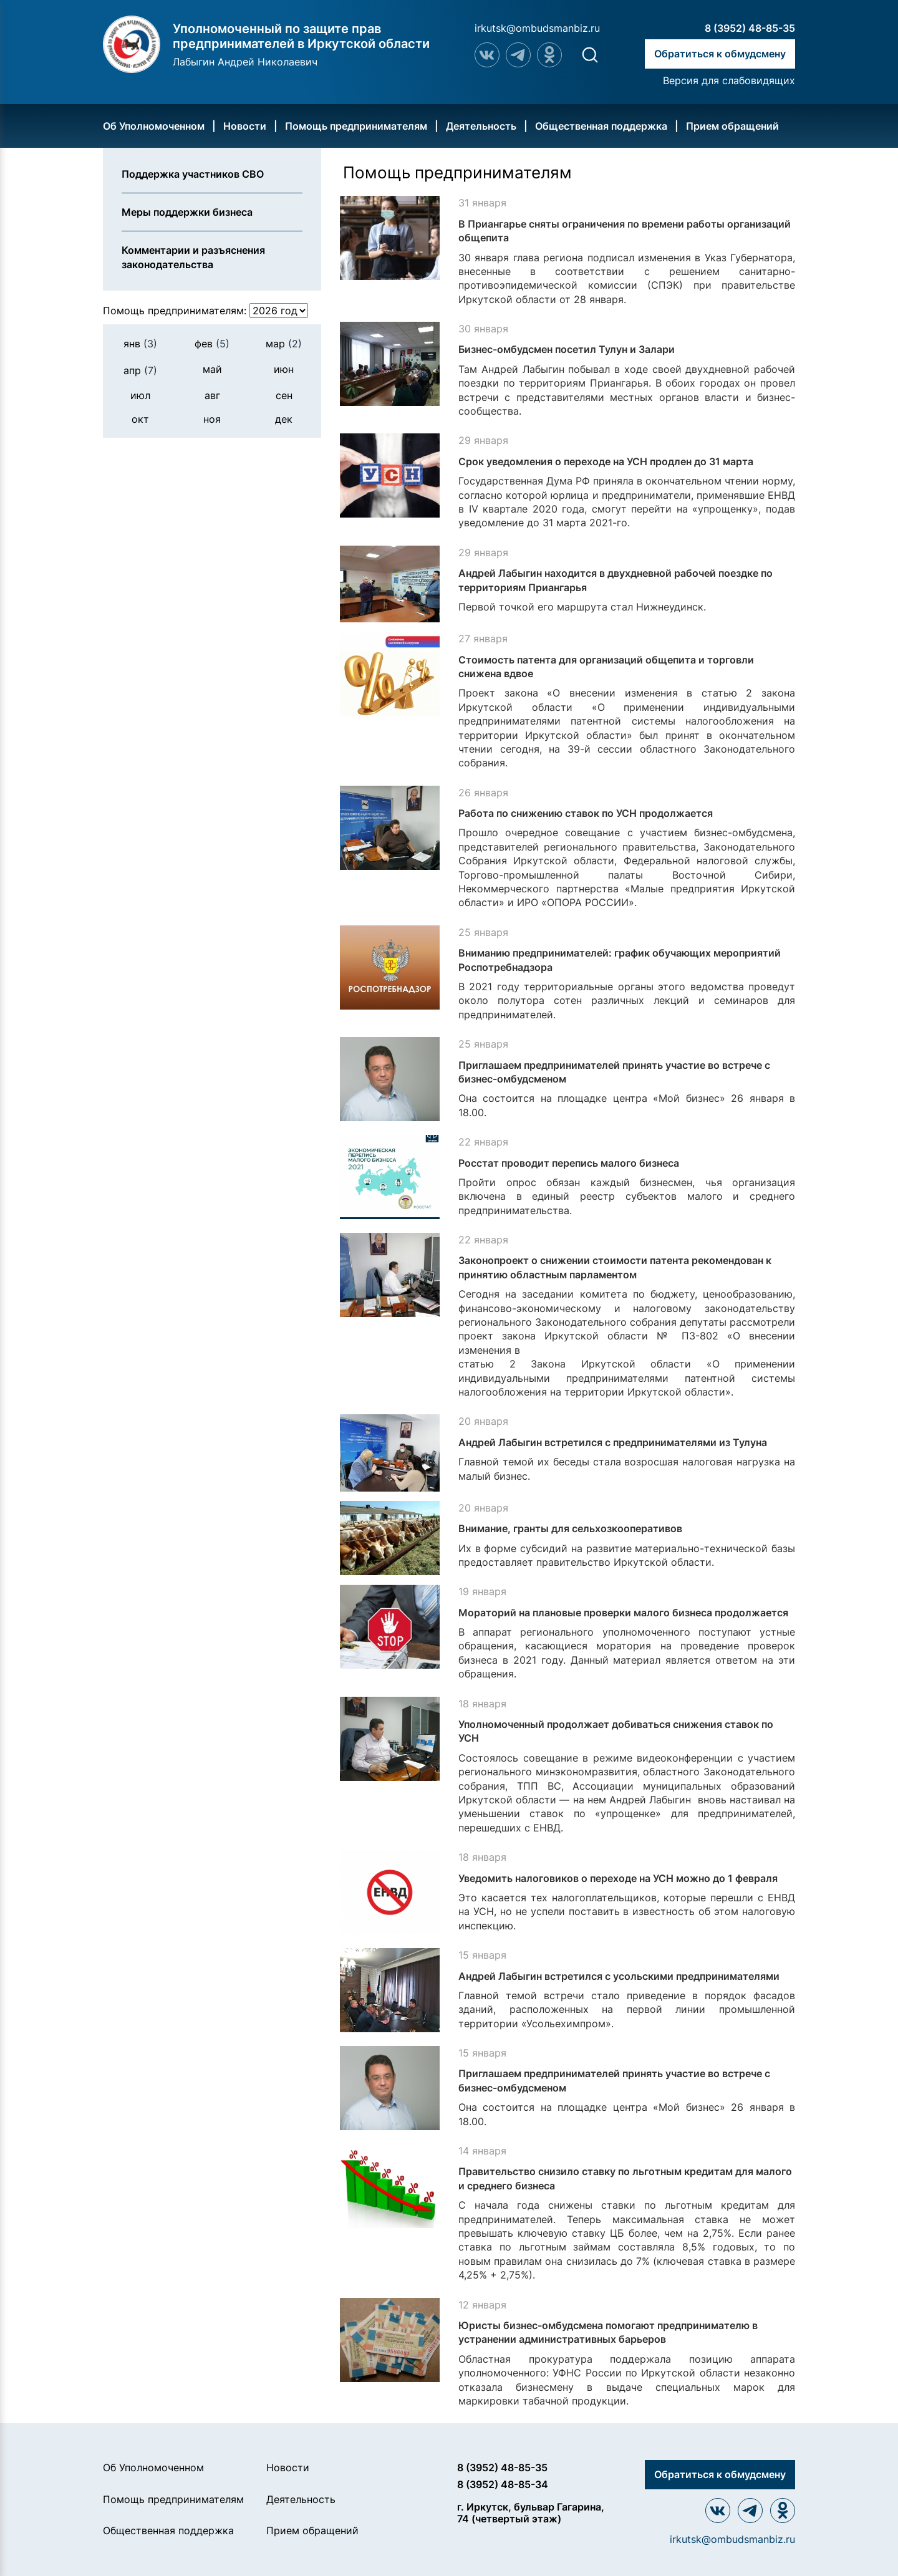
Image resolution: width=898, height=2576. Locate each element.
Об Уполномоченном (154, 126)
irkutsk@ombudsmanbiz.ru (537, 28)
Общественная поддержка (601, 126)
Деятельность (481, 126)
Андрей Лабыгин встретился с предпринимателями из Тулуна (612, 1442)
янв (140, 343)
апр (140, 370)
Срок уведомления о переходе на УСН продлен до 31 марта (605, 461)
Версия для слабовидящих (729, 80)
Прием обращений (732, 126)
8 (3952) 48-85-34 (502, 2484)
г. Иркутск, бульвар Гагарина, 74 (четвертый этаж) (530, 2513)
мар (284, 343)
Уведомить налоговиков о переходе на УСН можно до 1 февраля (618, 1878)
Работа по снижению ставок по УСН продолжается (585, 813)
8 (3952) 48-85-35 (750, 28)
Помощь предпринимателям (356, 126)
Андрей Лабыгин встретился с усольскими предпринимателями (619, 1976)
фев (212, 343)
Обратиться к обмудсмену (720, 53)
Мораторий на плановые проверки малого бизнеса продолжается (623, 1612)
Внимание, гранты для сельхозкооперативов (570, 1528)
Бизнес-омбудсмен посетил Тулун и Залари (566, 349)
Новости (244, 126)
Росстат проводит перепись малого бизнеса (568, 1163)
